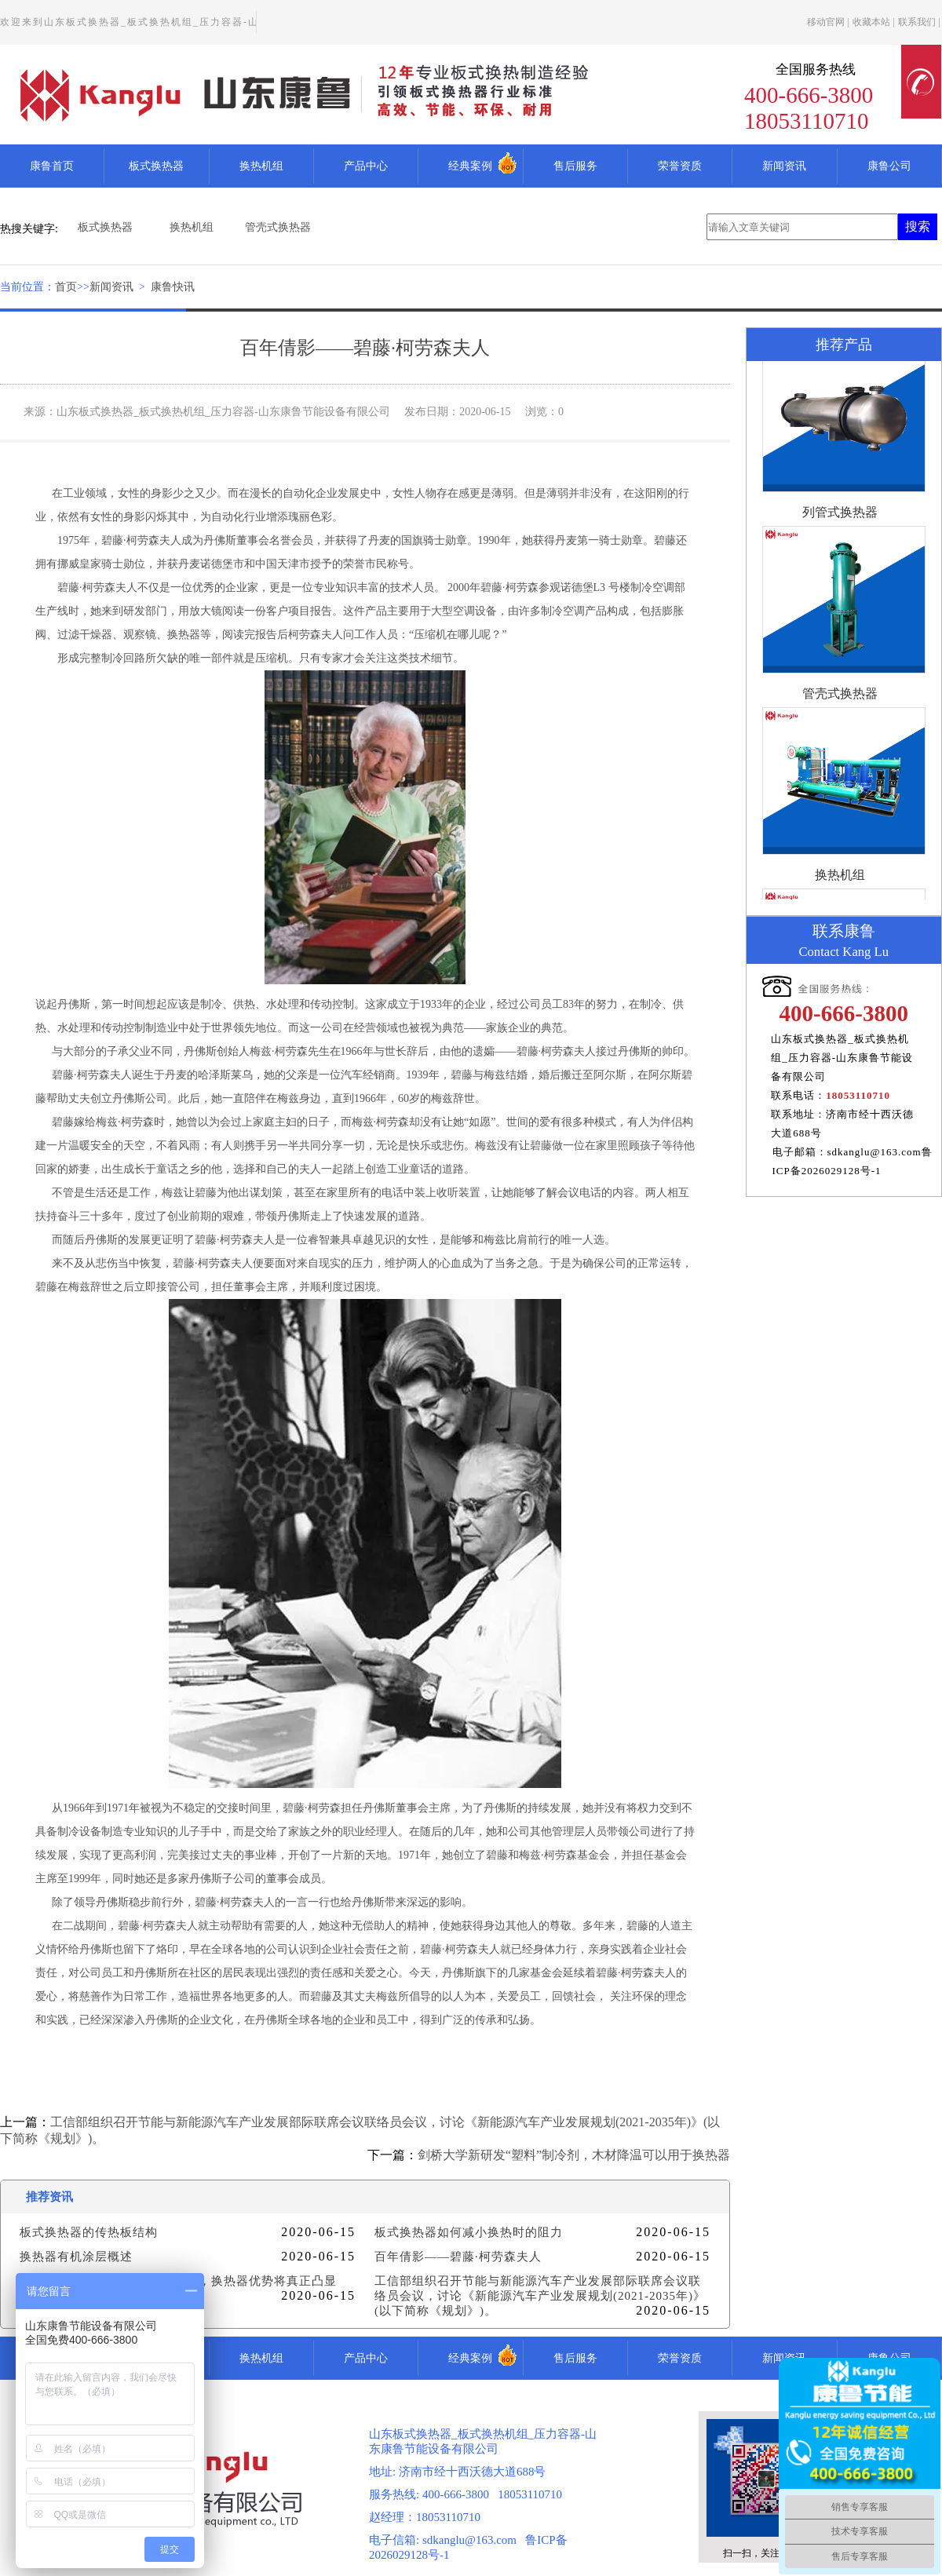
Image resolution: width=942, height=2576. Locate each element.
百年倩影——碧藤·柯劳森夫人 (458, 2256)
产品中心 (366, 166)
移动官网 (826, 21)
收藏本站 (871, 21)
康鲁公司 (889, 166)
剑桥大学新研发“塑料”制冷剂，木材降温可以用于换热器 (574, 2155)
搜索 (917, 226)
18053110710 (858, 1095)
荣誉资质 (680, 166)
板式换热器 (156, 166)
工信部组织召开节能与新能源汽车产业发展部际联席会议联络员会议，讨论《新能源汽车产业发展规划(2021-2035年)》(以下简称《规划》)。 (540, 2296)
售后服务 (575, 166)
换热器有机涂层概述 (76, 2256)
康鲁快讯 (173, 287)
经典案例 (470, 166)
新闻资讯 (784, 166)
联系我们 (917, 21)
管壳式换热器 (278, 227)
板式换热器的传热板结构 (89, 2232)
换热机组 (261, 166)
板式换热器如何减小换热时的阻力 (468, 2232)
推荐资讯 (49, 2197)
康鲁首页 (52, 166)
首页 (66, 287)
